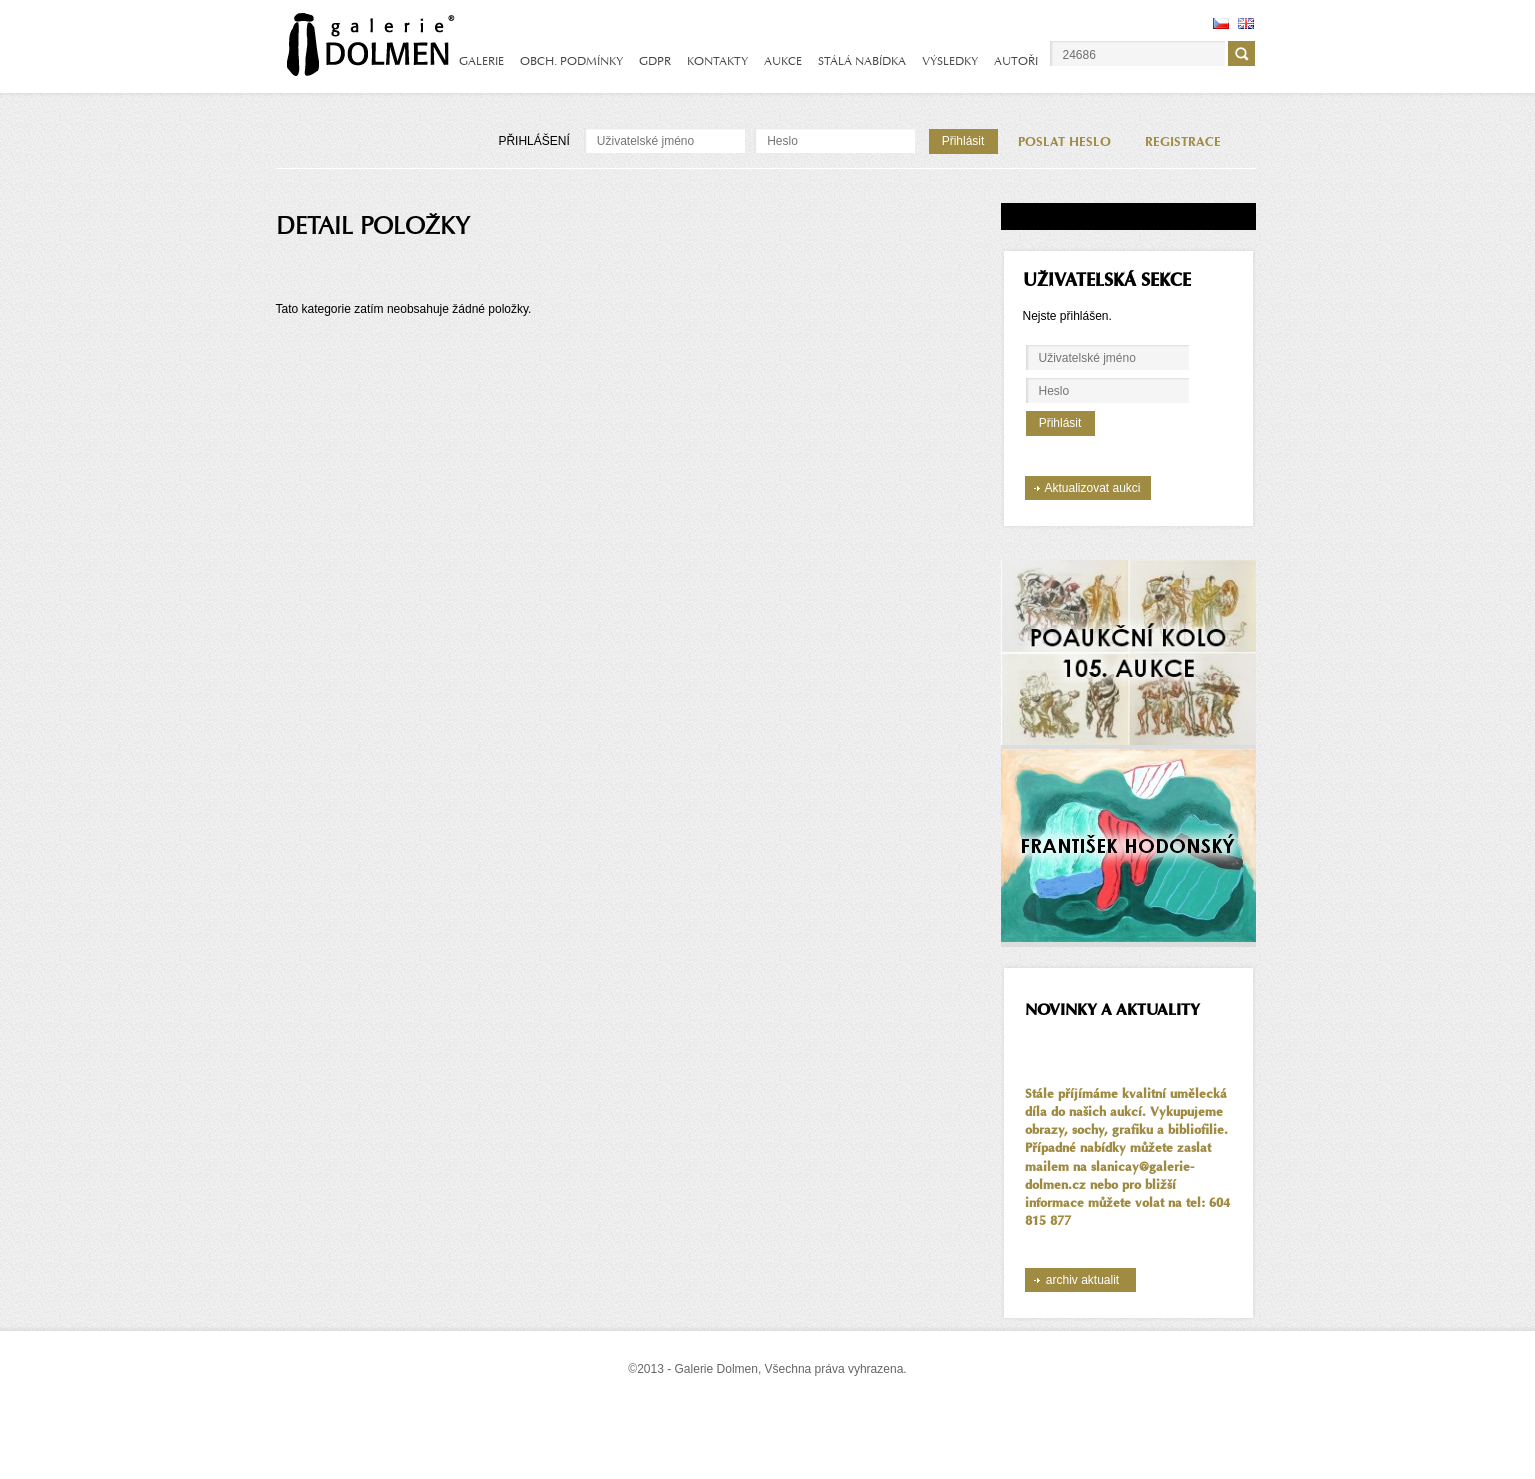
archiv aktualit (1082, 1280)
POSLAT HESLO (1064, 142)
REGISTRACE (1183, 142)
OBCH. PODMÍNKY (571, 61)
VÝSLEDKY (950, 61)
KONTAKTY (717, 61)
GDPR (655, 61)
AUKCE (783, 61)
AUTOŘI (1016, 61)
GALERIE (481, 61)
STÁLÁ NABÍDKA (862, 61)
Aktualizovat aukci (1092, 488)
